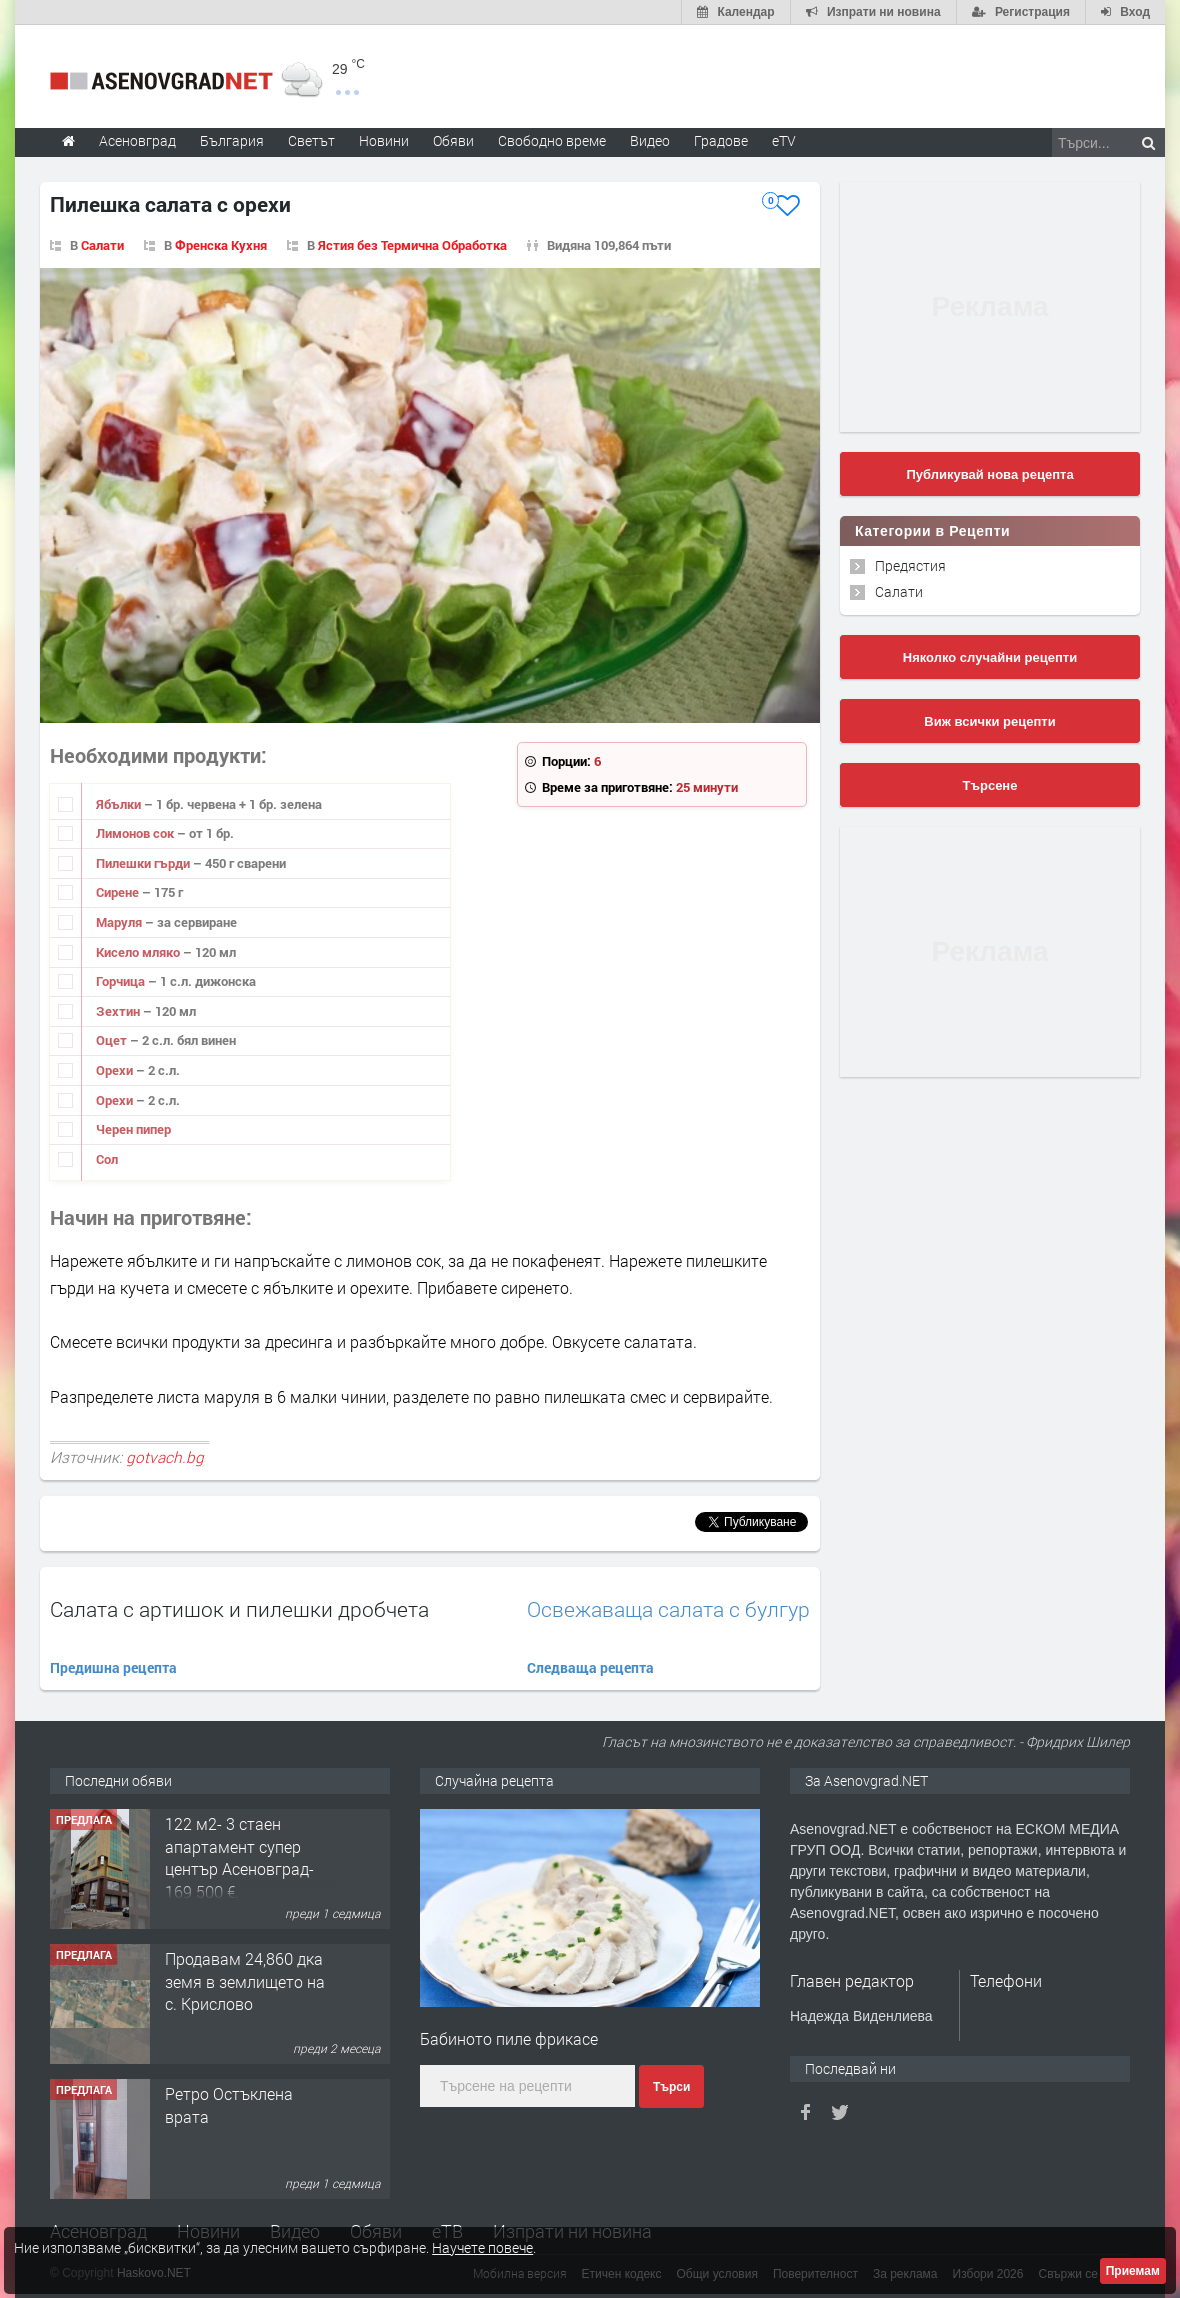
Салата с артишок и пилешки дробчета (239, 1609)
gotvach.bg (165, 1457)
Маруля (120, 922)
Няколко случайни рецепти (990, 657)
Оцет (113, 1040)
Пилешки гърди (144, 863)
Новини (384, 140)
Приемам (1133, 2271)
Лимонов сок (136, 833)
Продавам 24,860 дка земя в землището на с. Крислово (245, 1981)
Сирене (119, 892)
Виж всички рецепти (989, 721)
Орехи (116, 1070)
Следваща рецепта (590, 1667)
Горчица (122, 981)
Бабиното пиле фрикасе (509, 2038)
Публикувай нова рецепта (989, 474)
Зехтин (119, 1011)
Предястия (910, 565)
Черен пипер (133, 1129)
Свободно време (552, 140)
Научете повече (482, 2247)
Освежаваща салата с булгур (668, 1609)
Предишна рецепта (113, 1667)
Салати (899, 591)
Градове (721, 140)
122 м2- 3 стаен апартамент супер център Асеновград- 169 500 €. (239, 1857)
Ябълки (120, 804)
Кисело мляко (139, 952)
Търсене (990, 785)
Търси (671, 2087)
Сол (107, 1159)
